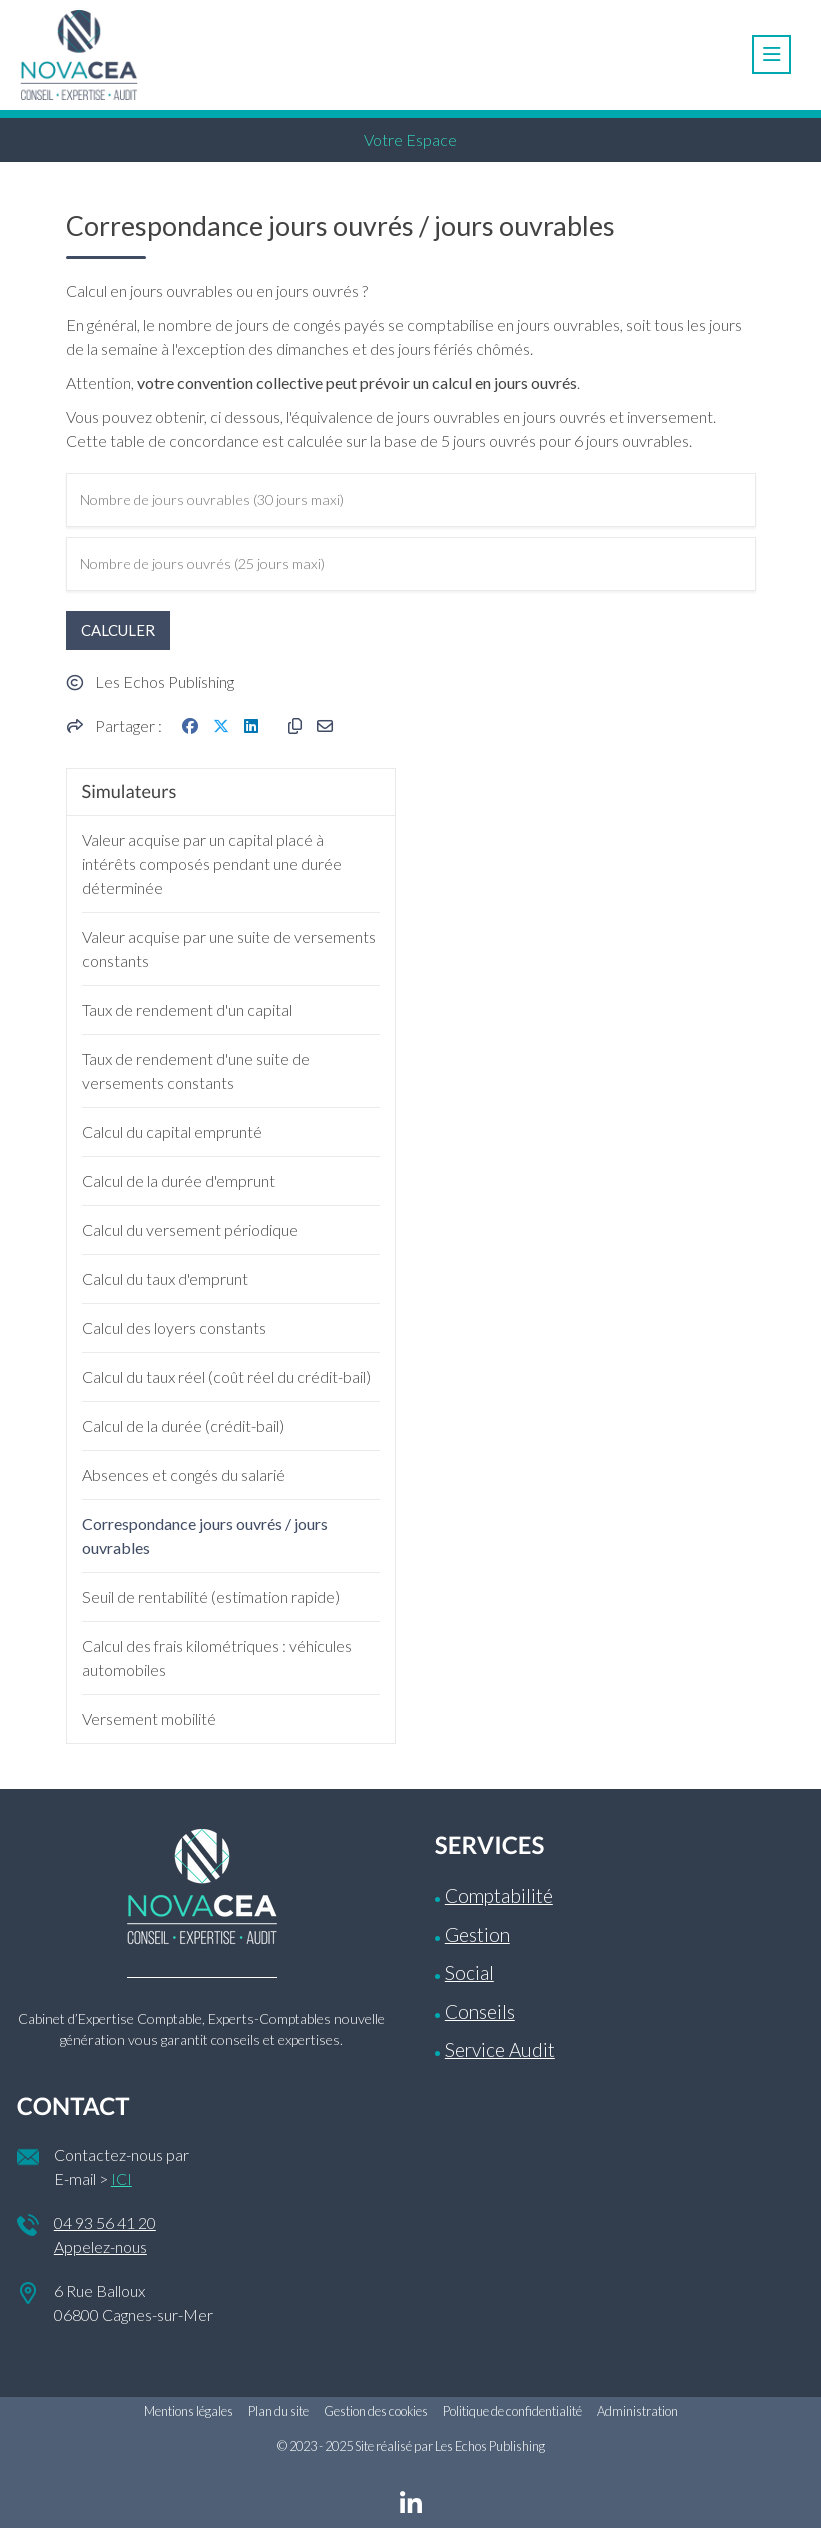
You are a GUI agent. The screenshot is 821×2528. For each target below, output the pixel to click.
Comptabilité (499, 1895)
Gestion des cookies (376, 2411)
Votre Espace (410, 139)
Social (469, 1972)
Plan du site (278, 2411)
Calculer (118, 630)
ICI (121, 2178)
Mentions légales (188, 2411)
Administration (637, 2411)
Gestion (477, 1934)
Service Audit (500, 2049)
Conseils (480, 2011)
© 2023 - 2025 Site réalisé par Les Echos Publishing (411, 2446)
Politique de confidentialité (512, 2411)
